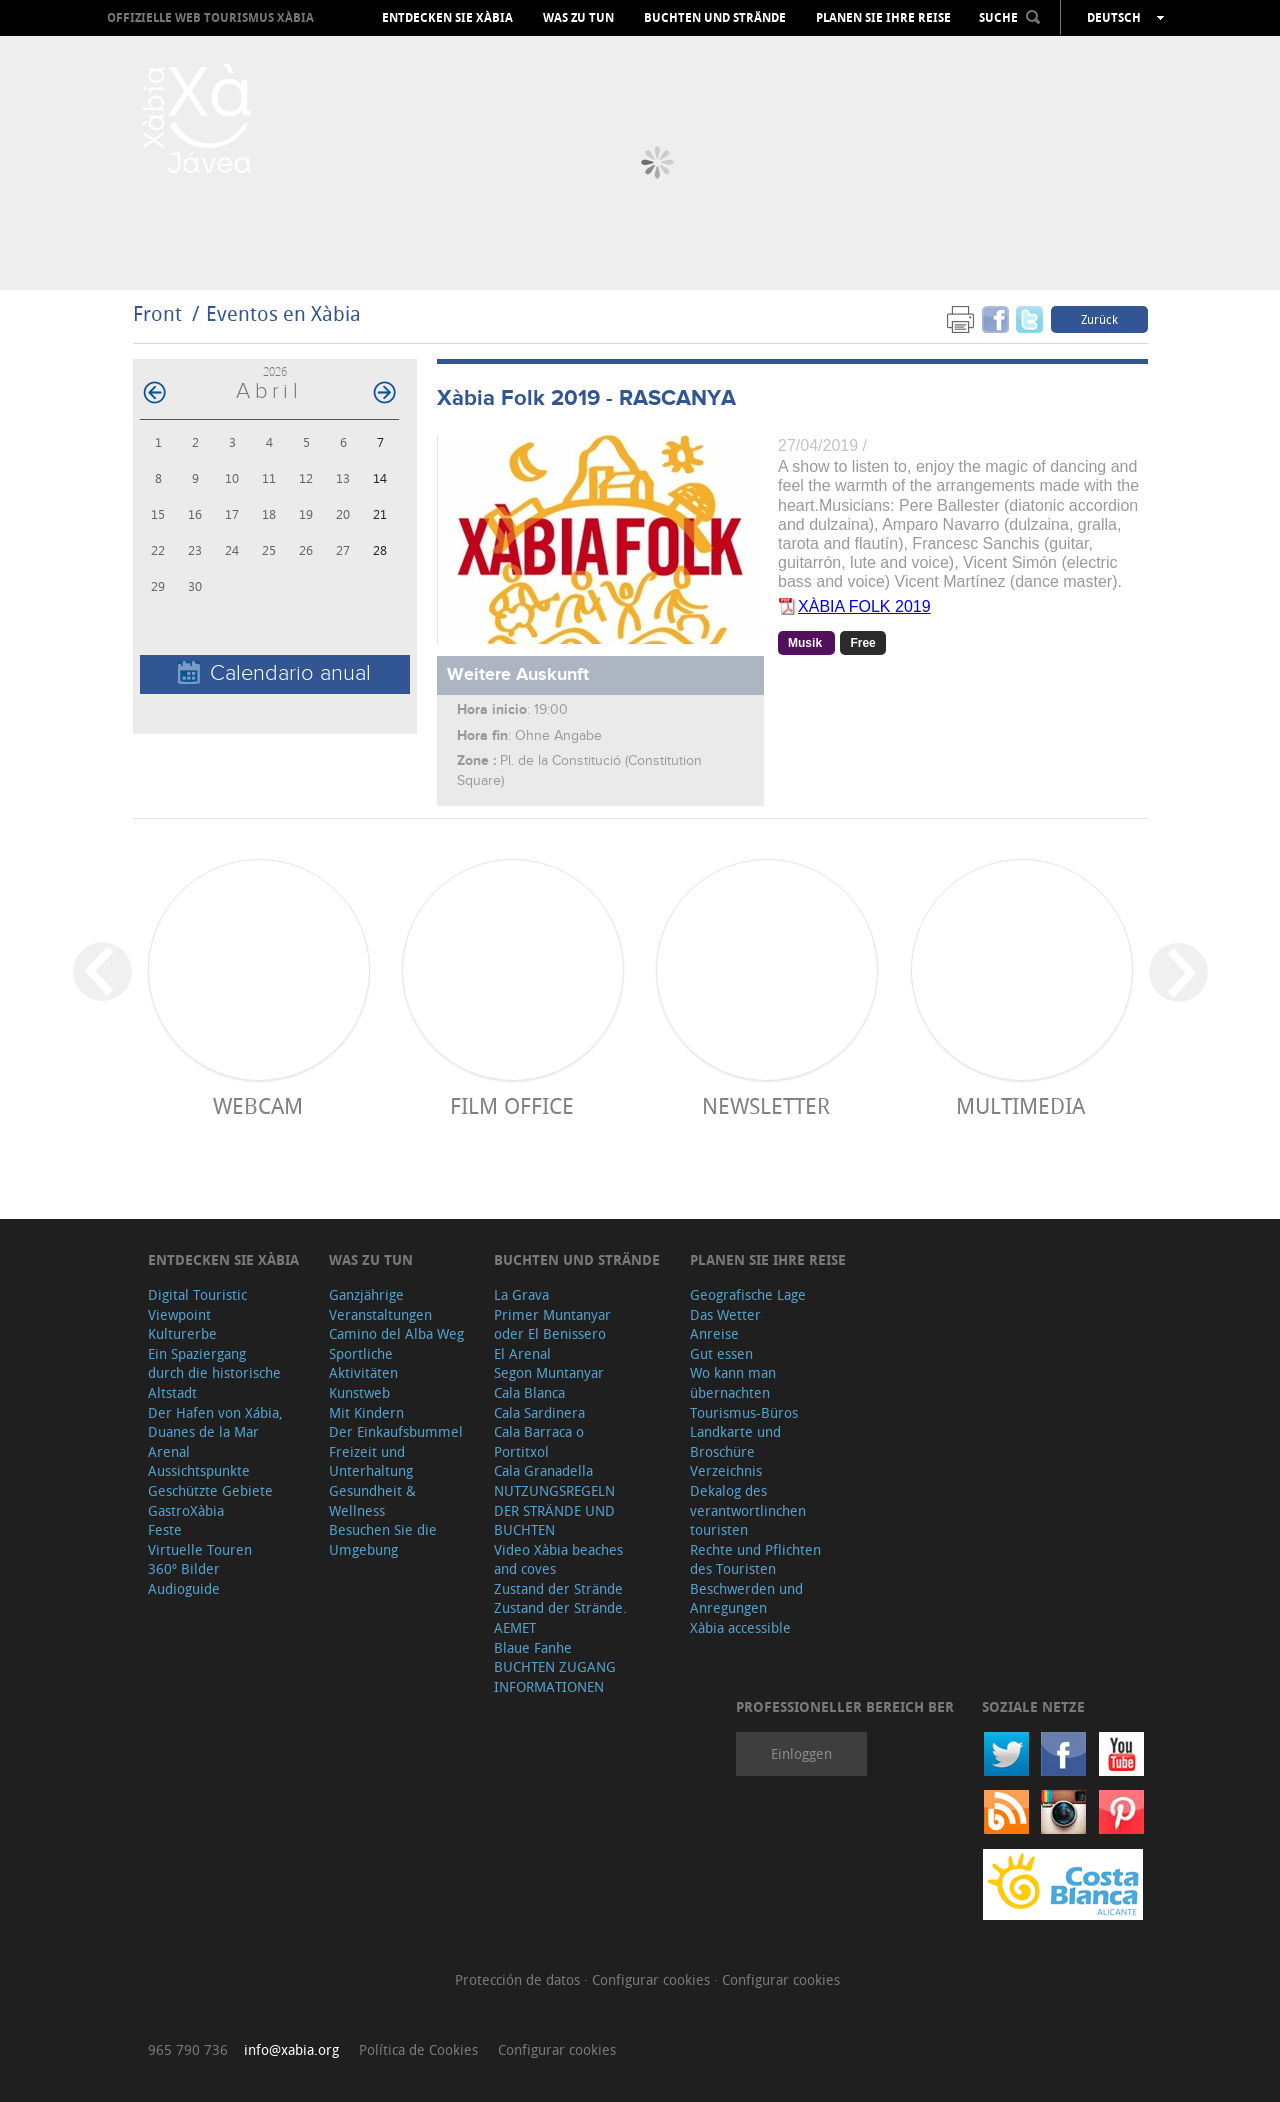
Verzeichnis (726, 1470)
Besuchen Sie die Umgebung (383, 1539)
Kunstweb (359, 1392)
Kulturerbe (182, 1333)
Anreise (714, 1333)
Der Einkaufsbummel (396, 1431)
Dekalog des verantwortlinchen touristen (748, 1510)
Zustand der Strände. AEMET (560, 1617)
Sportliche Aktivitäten (363, 1363)
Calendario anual (274, 673)
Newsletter (766, 1105)
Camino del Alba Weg (396, 1333)
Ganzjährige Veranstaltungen (380, 1304)
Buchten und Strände (715, 18)
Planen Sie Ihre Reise (883, 18)
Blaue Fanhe (533, 1647)
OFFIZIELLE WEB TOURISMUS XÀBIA (210, 17)
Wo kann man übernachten (733, 1382)
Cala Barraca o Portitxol (539, 1441)
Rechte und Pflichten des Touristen (755, 1559)
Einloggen (801, 1753)
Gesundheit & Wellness (372, 1500)
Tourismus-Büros (744, 1412)
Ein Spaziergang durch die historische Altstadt (214, 1373)
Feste (165, 1529)
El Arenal (522, 1353)
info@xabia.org (291, 2049)
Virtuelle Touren (200, 1549)
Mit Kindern (366, 1412)
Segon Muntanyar (549, 1372)
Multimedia (1020, 1105)
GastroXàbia (186, 1510)
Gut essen (721, 1353)
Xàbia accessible (740, 1627)
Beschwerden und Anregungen (746, 1598)
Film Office (512, 1105)
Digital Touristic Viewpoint (197, 1304)
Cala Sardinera (539, 1412)
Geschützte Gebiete (210, 1490)
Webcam (258, 1105)
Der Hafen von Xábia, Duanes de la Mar (215, 1422)
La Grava (521, 1294)
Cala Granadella (543, 1470)
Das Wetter (725, 1314)
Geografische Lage (748, 1294)
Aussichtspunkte (199, 1470)
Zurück (1099, 319)
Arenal (169, 1451)
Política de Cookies (418, 2049)
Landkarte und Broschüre (735, 1441)
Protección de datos (519, 1979)
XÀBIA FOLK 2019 (864, 606)
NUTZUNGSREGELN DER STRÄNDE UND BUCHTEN (554, 1510)
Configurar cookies (653, 1979)
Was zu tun (578, 18)
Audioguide (184, 1588)
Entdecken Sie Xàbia (447, 18)
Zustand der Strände (558, 1588)
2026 (275, 371)
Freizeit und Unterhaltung (371, 1461)
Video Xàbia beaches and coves (558, 1559)
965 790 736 (188, 2049)
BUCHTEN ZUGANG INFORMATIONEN (555, 1676)
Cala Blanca (529, 1392)
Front (157, 313)
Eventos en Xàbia (283, 313)
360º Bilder (184, 1568)
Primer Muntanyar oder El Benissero (552, 1324)
